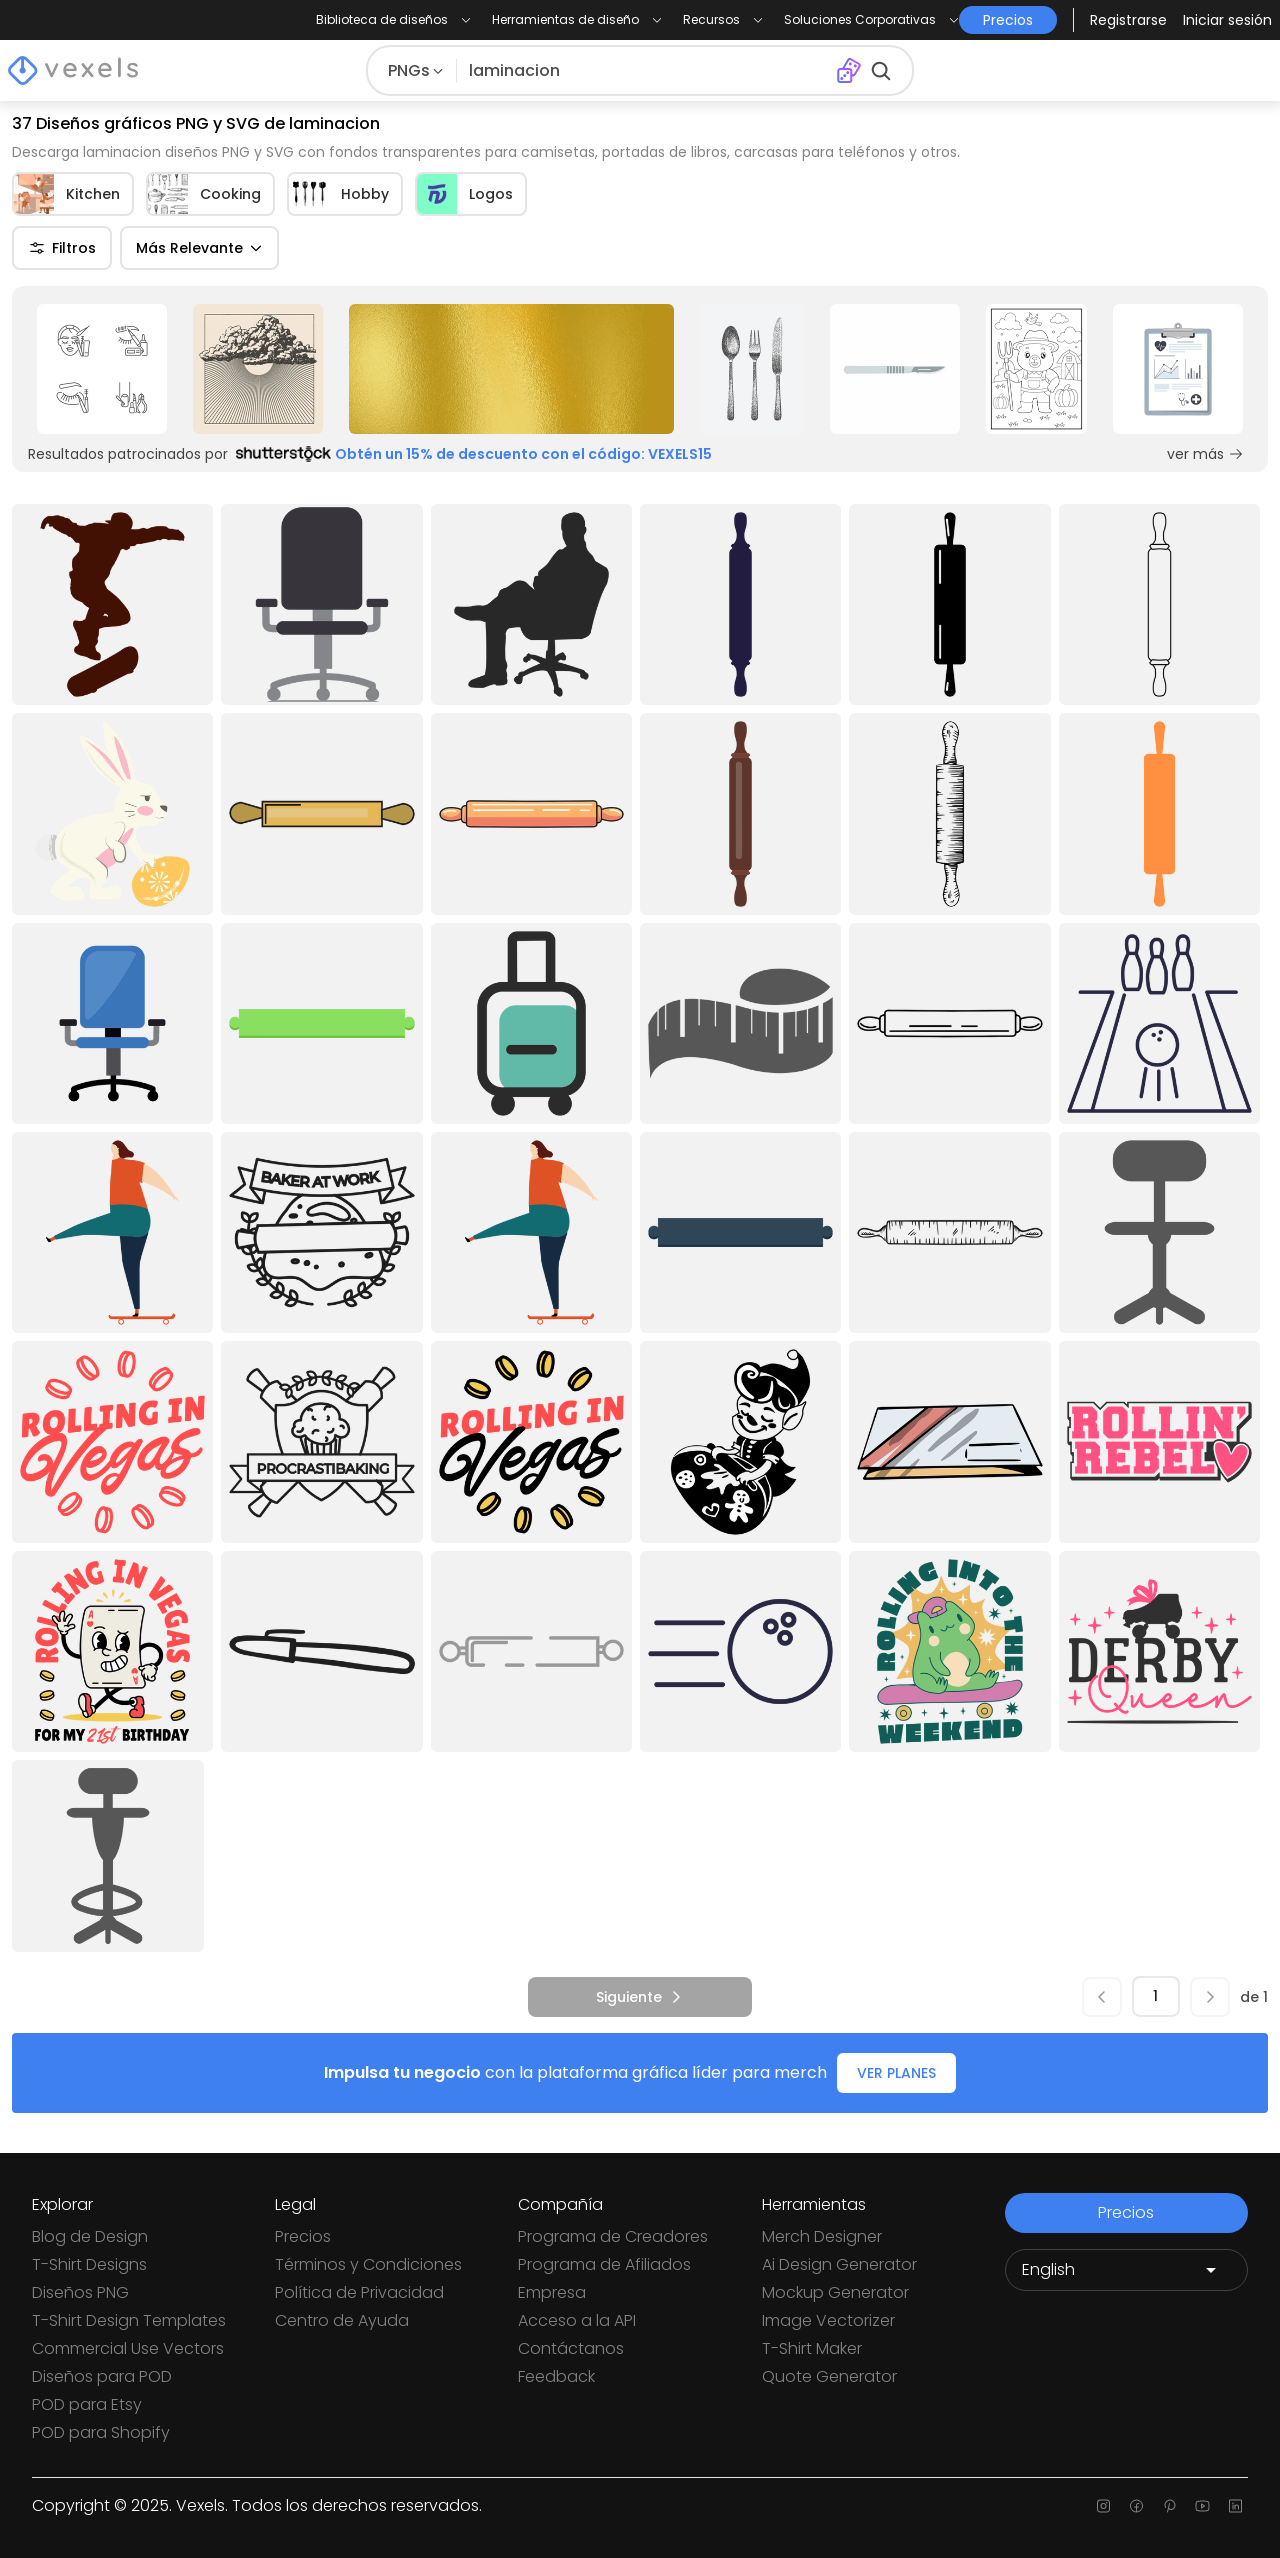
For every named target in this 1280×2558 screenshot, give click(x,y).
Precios (303, 2236)
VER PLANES (896, 2073)
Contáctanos (571, 2348)
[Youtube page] (1202, 2506)
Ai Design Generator (839, 2264)
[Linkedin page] (1235, 2506)
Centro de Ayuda (342, 2320)
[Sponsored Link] (102, 369)
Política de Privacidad (359, 2292)
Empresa (552, 2292)
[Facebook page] (1136, 2506)
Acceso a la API (577, 2320)
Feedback (556, 2376)
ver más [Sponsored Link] (1205, 454)
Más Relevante (199, 248)
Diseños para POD (102, 2376)
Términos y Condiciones (368, 2264)
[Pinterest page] (1169, 2506)
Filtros (62, 248)
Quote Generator (829, 2376)
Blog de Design (90, 2236)
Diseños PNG (80, 2292)
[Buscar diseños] (646, 71)
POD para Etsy (87, 2404)
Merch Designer (822, 2236)
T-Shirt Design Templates (129, 2320)
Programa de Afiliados (604, 2264)
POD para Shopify (101, 2432)
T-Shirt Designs (89, 2264)
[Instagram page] (1103, 2506)
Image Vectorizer (828, 2320)
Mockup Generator (835, 2292)
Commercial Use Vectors (128, 2348)
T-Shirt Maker (812, 2348)
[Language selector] (1126, 2270)
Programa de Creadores (613, 2236)
